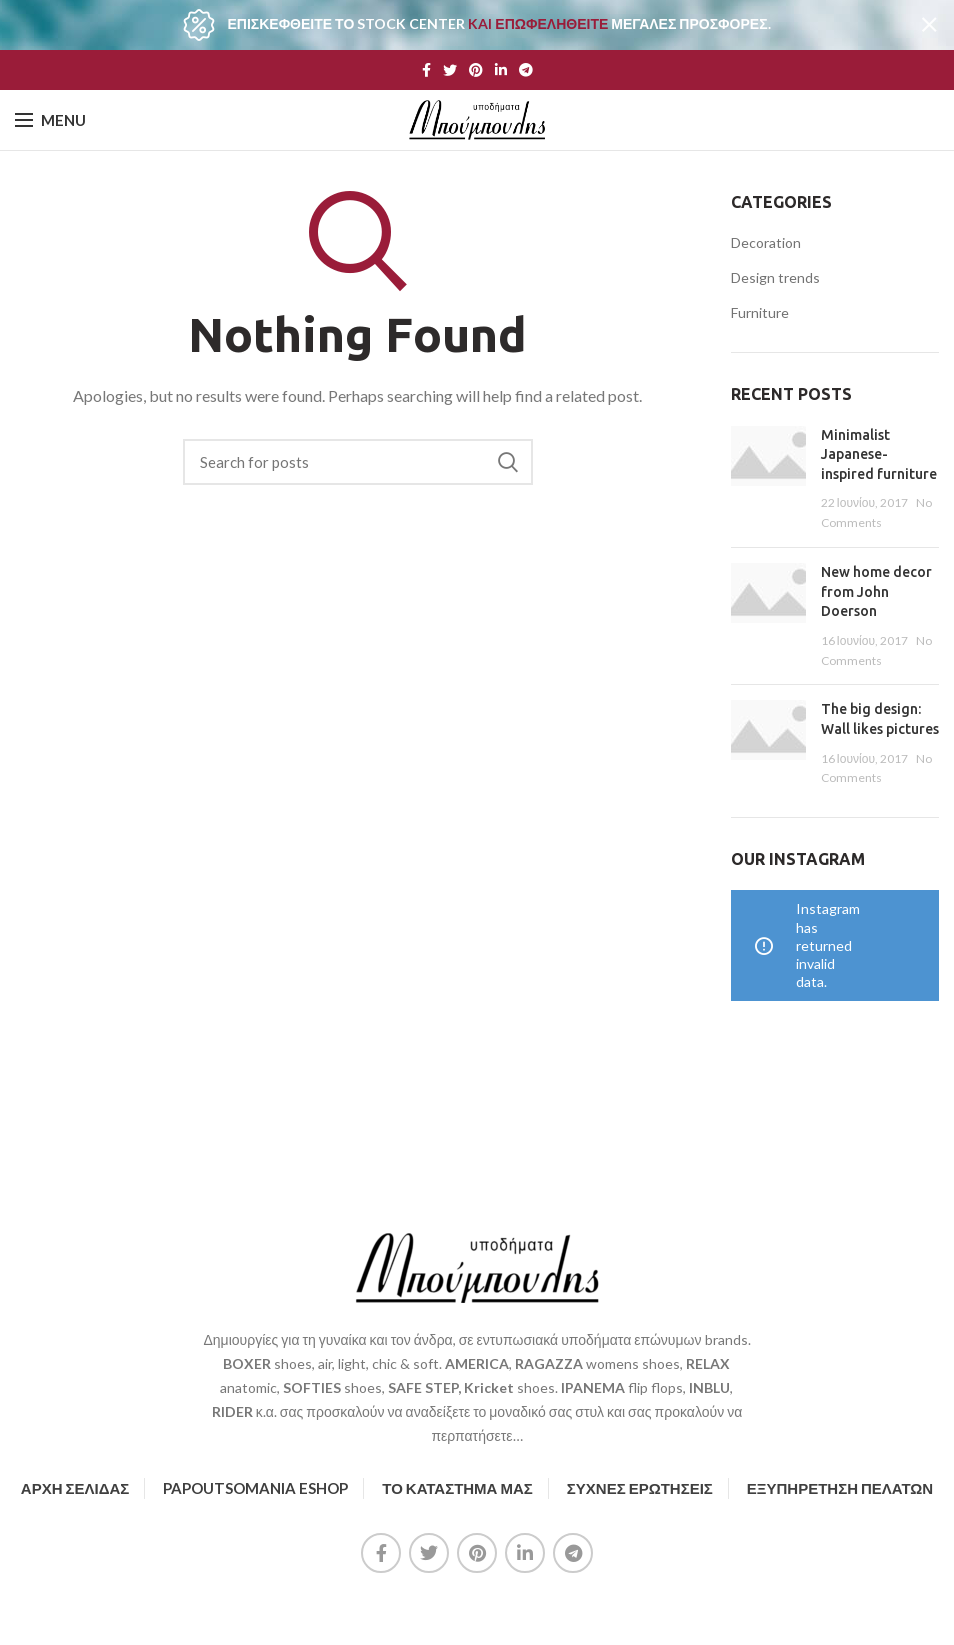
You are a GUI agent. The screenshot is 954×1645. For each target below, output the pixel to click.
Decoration (766, 242)
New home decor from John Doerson (876, 591)
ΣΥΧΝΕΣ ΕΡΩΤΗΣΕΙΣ (640, 1488)
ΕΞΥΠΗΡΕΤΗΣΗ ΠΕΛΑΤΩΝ (840, 1488)
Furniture (760, 312)
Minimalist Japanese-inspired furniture (879, 454)
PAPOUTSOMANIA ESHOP (255, 1488)
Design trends (775, 277)
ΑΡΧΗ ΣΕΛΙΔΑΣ (75, 1488)
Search (508, 462)
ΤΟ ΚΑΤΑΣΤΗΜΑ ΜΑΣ (457, 1488)
